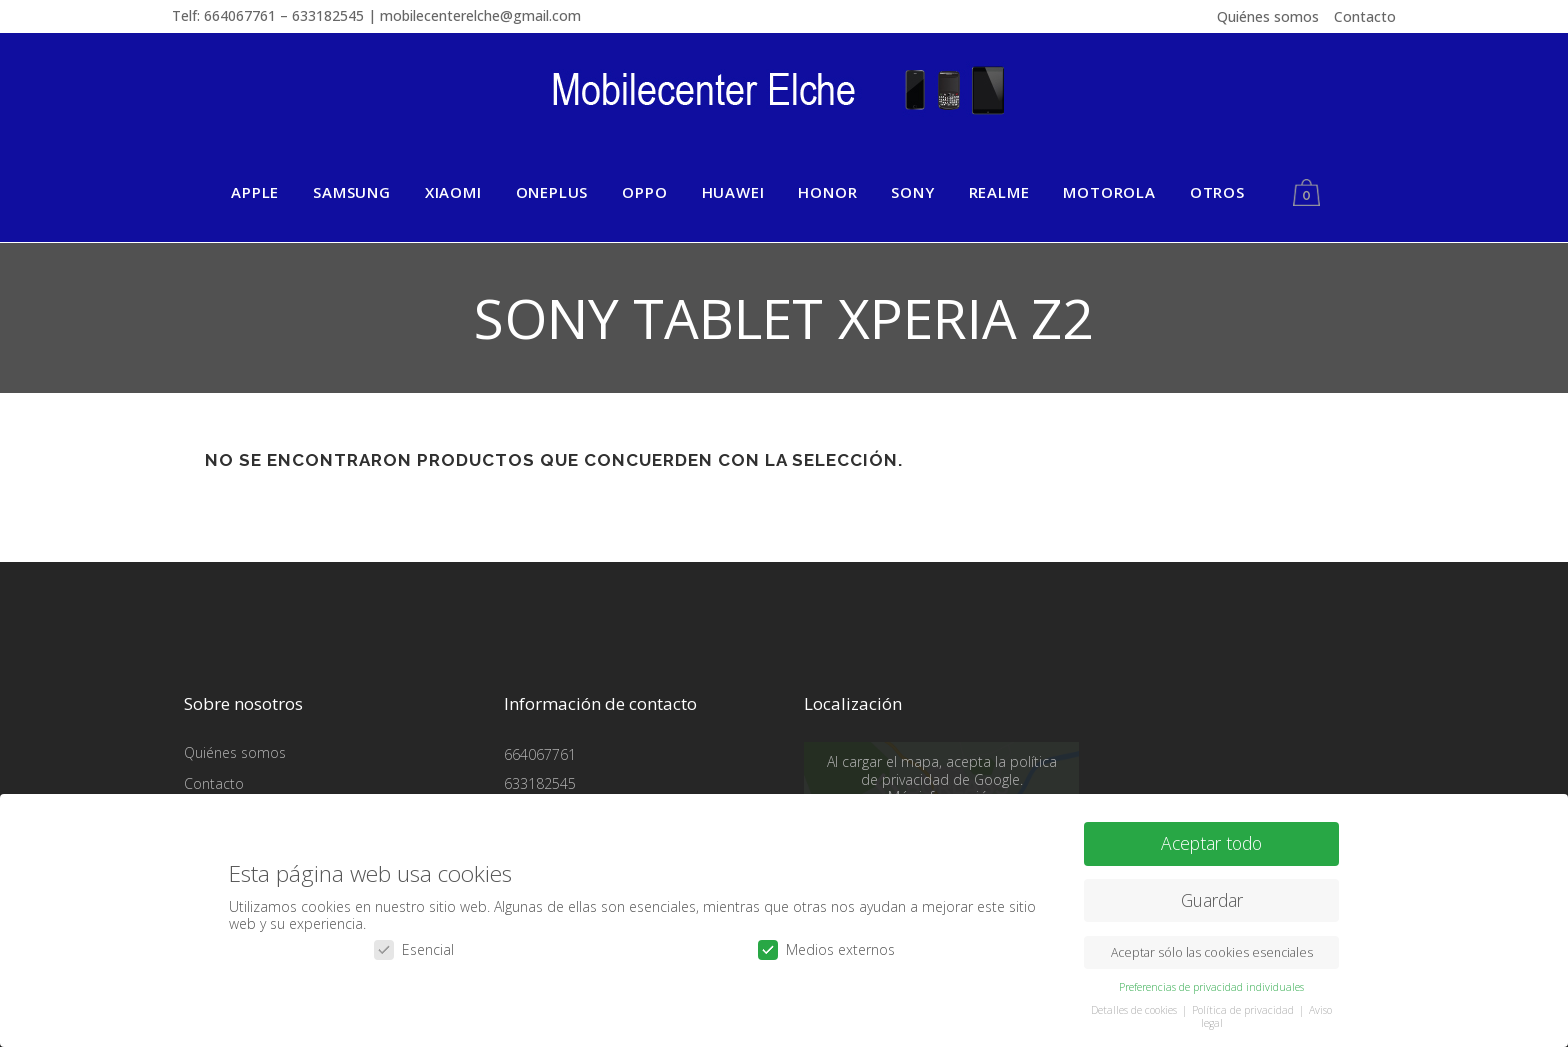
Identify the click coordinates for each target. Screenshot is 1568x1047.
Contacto (1365, 16)
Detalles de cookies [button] (1135, 1005)
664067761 (540, 754)
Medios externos (826, 943)
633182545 (540, 783)
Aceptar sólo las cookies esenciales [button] (1212, 947)
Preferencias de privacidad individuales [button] (1211, 982)
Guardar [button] (1212, 895)
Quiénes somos (1268, 16)
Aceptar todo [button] (1211, 838)
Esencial (414, 943)
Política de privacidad (1244, 1005)
